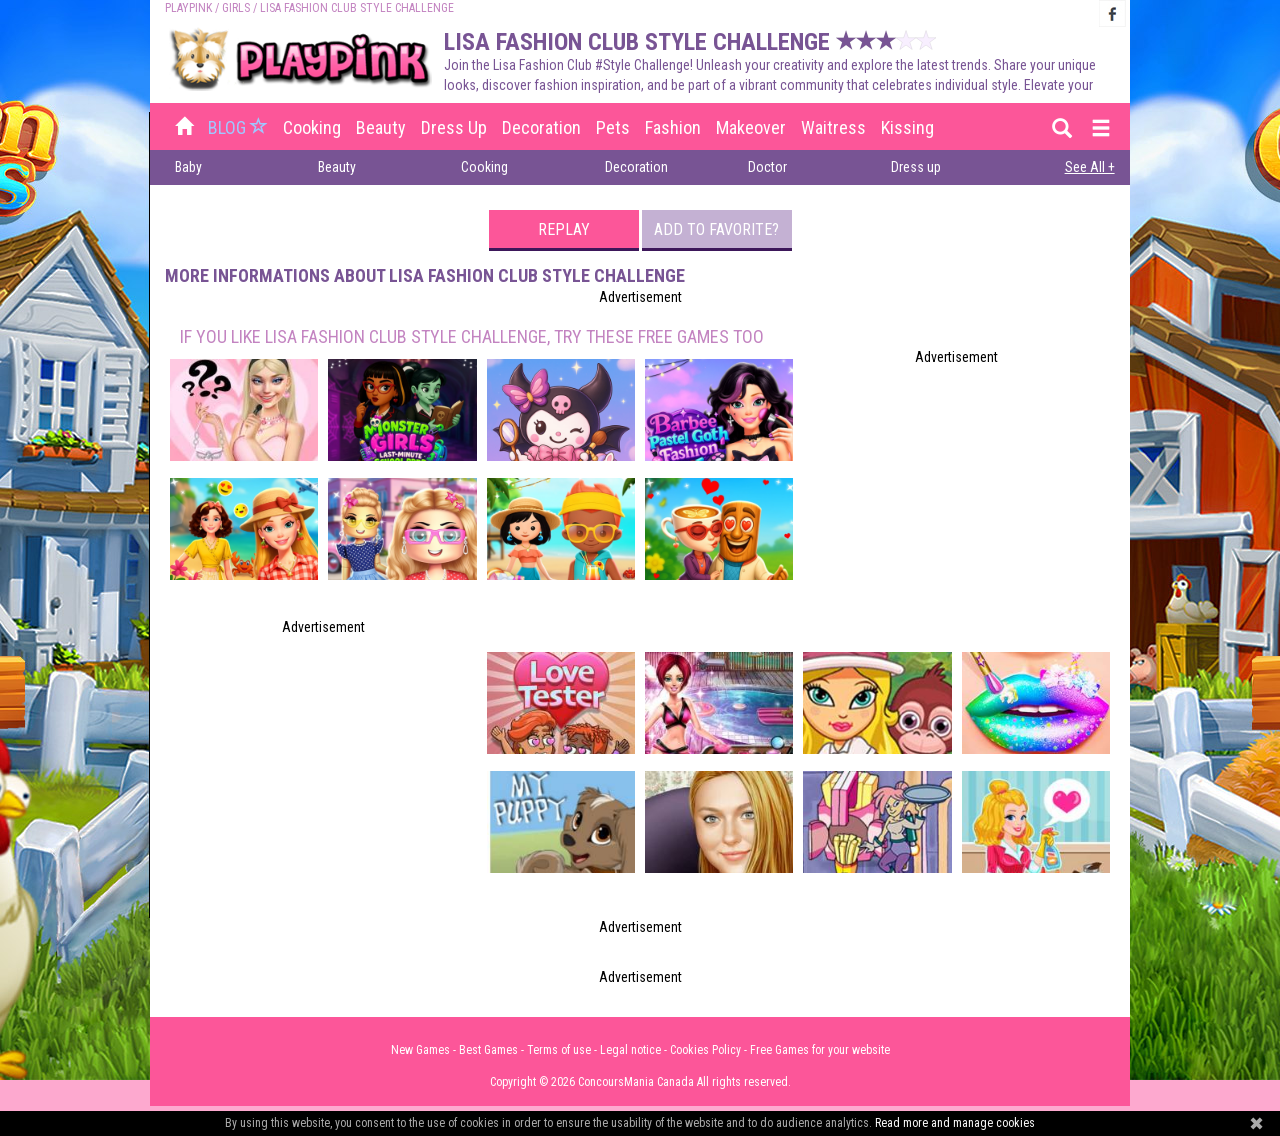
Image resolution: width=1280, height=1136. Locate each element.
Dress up (454, 127)
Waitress (833, 127)
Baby (188, 167)
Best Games (488, 1050)
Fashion (673, 127)
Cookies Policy (705, 1050)
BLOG (240, 127)
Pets (613, 127)
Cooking (312, 127)
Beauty (381, 127)
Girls (236, 8)
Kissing (907, 127)
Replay (564, 229)
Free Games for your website (820, 1050)
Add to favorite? (716, 229)
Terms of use (559, 1050)
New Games (420, 1050)
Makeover (751, 127)
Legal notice (630, 1050)
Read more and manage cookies (955, 1123)
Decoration (541, 127)
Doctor (767, 167)
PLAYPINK (188, 8)
